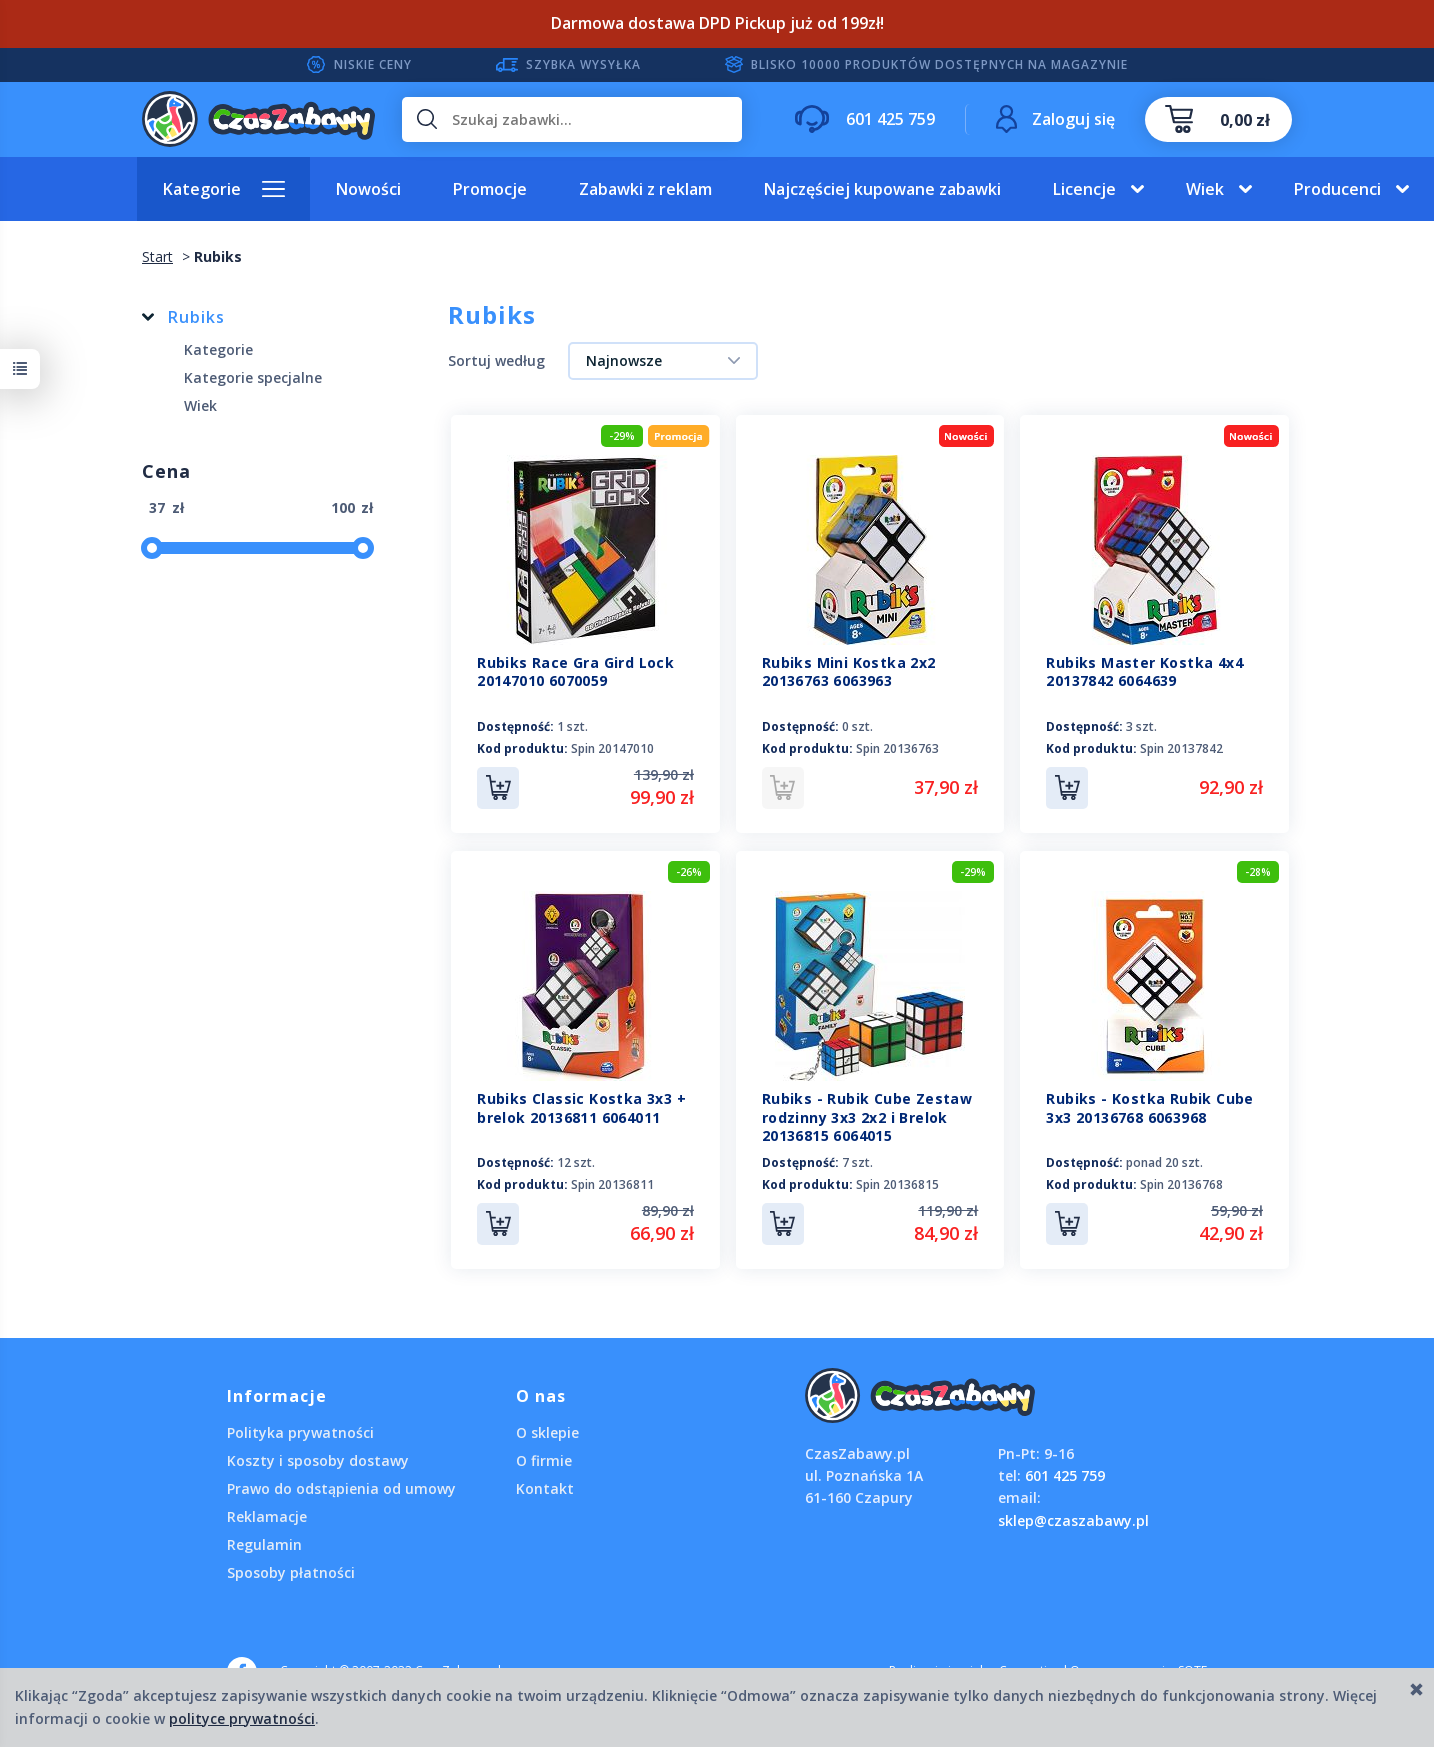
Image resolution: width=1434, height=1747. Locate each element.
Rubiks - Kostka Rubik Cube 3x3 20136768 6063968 (1149, 1108)
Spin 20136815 (897, 1184)
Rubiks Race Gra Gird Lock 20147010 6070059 (575, 672)
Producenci (1337, 189)
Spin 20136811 (612, 1184)
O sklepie (547, 1432)
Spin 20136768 (1181, 1184)
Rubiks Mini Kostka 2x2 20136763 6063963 (849, 672)
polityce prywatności (242, 1718)
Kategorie (202, 189)
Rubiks (196, 317)
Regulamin (264, 1544)
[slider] (152, 548)
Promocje (490, 189)
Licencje (1084, 189)
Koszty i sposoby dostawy (318, 1460)
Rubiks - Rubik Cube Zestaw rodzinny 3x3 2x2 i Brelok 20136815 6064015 (867, 1117)
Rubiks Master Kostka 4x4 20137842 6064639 (1144, 672)
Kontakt (545, 1488)
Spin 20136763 (897, 748)
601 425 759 (1065, 1475)
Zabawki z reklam (645, 189)
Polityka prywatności (300, 1432)
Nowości (368, 189)
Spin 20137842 (1181, 748)
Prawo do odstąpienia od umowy (341, 1488)
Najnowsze (624, 360)
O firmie (544, 1460)
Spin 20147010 (612, 748)
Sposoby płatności (291, 1572)
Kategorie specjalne (253, 377)
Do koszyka (498, 788)
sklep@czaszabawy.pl (1073, 1520)
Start (157, 256)
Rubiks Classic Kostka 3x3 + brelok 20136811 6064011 (581, 1108)
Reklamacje (267, 1516)
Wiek (1205, 189)
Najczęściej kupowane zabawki (882, 189)
